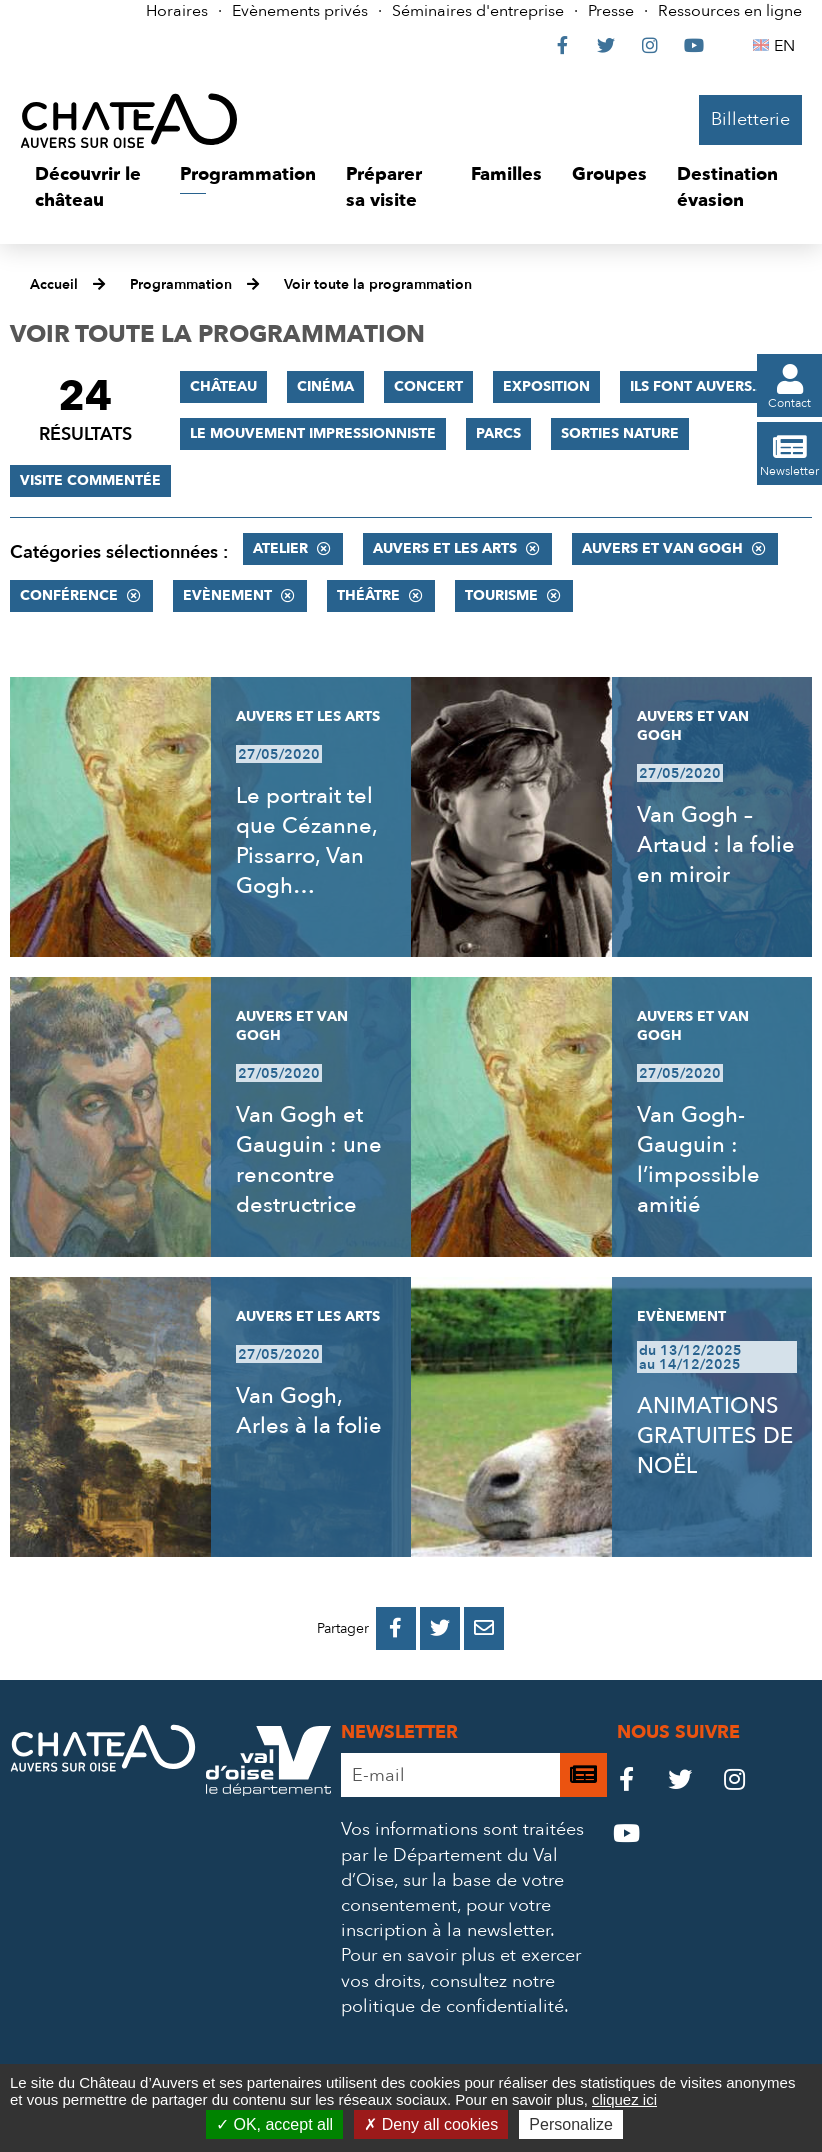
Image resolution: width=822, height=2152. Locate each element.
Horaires (177, 11)
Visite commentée (90, 480)
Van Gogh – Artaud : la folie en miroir (716, 845)
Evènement (227, 595)
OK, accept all (274, 2124)
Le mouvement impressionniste (313, 433)
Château (223, 386)
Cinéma (325, 386)
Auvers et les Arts (445, 548)
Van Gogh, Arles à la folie (309, 1411)
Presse (611, 11)
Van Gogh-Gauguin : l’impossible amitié (698, 1160)
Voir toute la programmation (378, 284)
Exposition (546, 386)
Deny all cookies (431, 2124)
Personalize (571, 2124)
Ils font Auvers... (697, 386)
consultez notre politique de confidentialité (452, 1994)
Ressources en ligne (730, 11)
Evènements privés (300, 11)
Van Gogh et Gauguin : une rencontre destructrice (309, 1160)
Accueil (54, 284)
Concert (428, 386)
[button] (92, 187)
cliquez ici (624, 2099)
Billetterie (750, 119)
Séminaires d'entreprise (478, 11)
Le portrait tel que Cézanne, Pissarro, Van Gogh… (306, 841)
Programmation (181, 284)
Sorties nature (620, 433)
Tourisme (501, 595)
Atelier (280, 548)
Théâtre (368, 595)
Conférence (69, 595)
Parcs (498, 433)
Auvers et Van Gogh (662, 548)
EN (787, 46)
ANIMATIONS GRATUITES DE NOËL (715, 1436)
